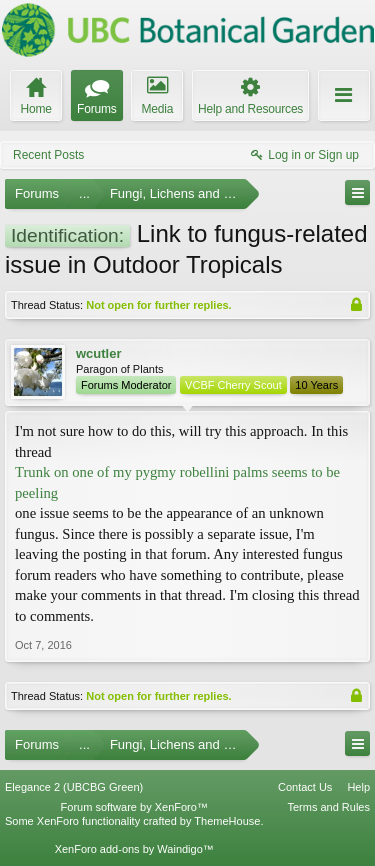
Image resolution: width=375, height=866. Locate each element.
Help (358, 787)
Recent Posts (48, 155)
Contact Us (305, 787)
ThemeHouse (227, 821)
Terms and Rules (328, 807)
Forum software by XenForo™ (134, 807)
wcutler (99, 353)
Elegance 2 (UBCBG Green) (74, 787)
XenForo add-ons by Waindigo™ (134, 849)
